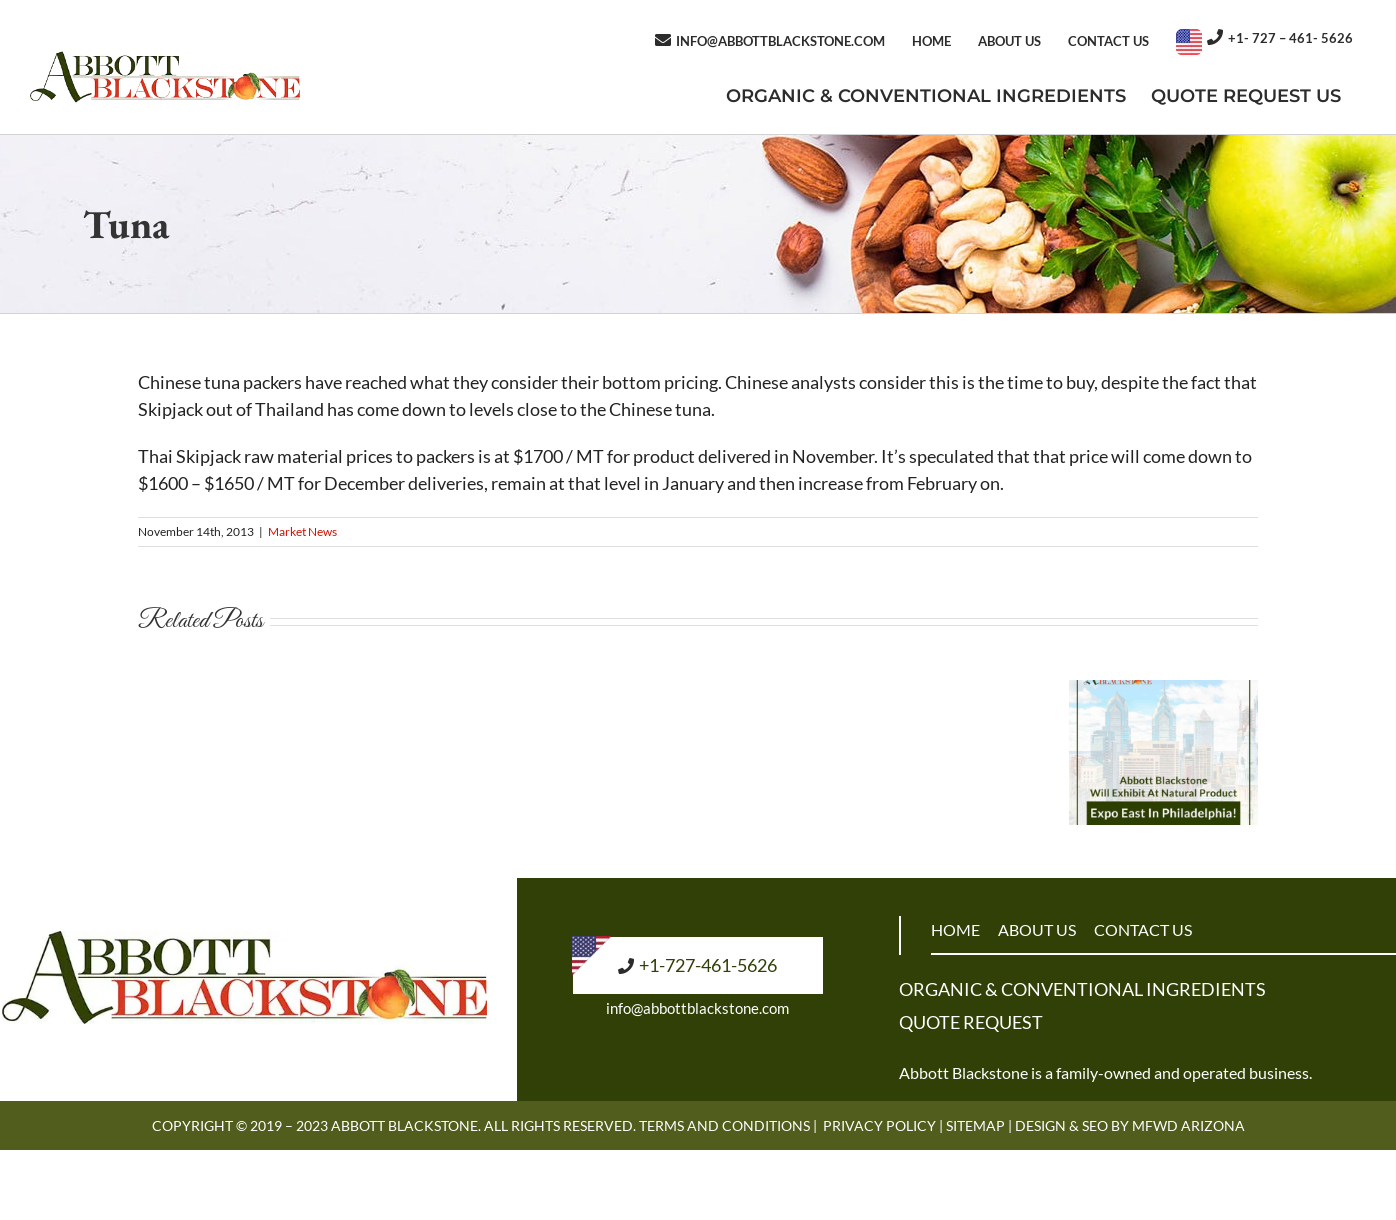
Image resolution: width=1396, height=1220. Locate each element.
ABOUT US (1037, 929)
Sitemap (975, 1125)
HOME (955, 929)
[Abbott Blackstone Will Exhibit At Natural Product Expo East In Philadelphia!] (1163, 691)
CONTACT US (1143, 929)
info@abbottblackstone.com (697, 1008)
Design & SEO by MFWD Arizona (1130, 1125)
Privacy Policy (879, 1125)
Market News (302, 531)
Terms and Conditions (724, 1125)
